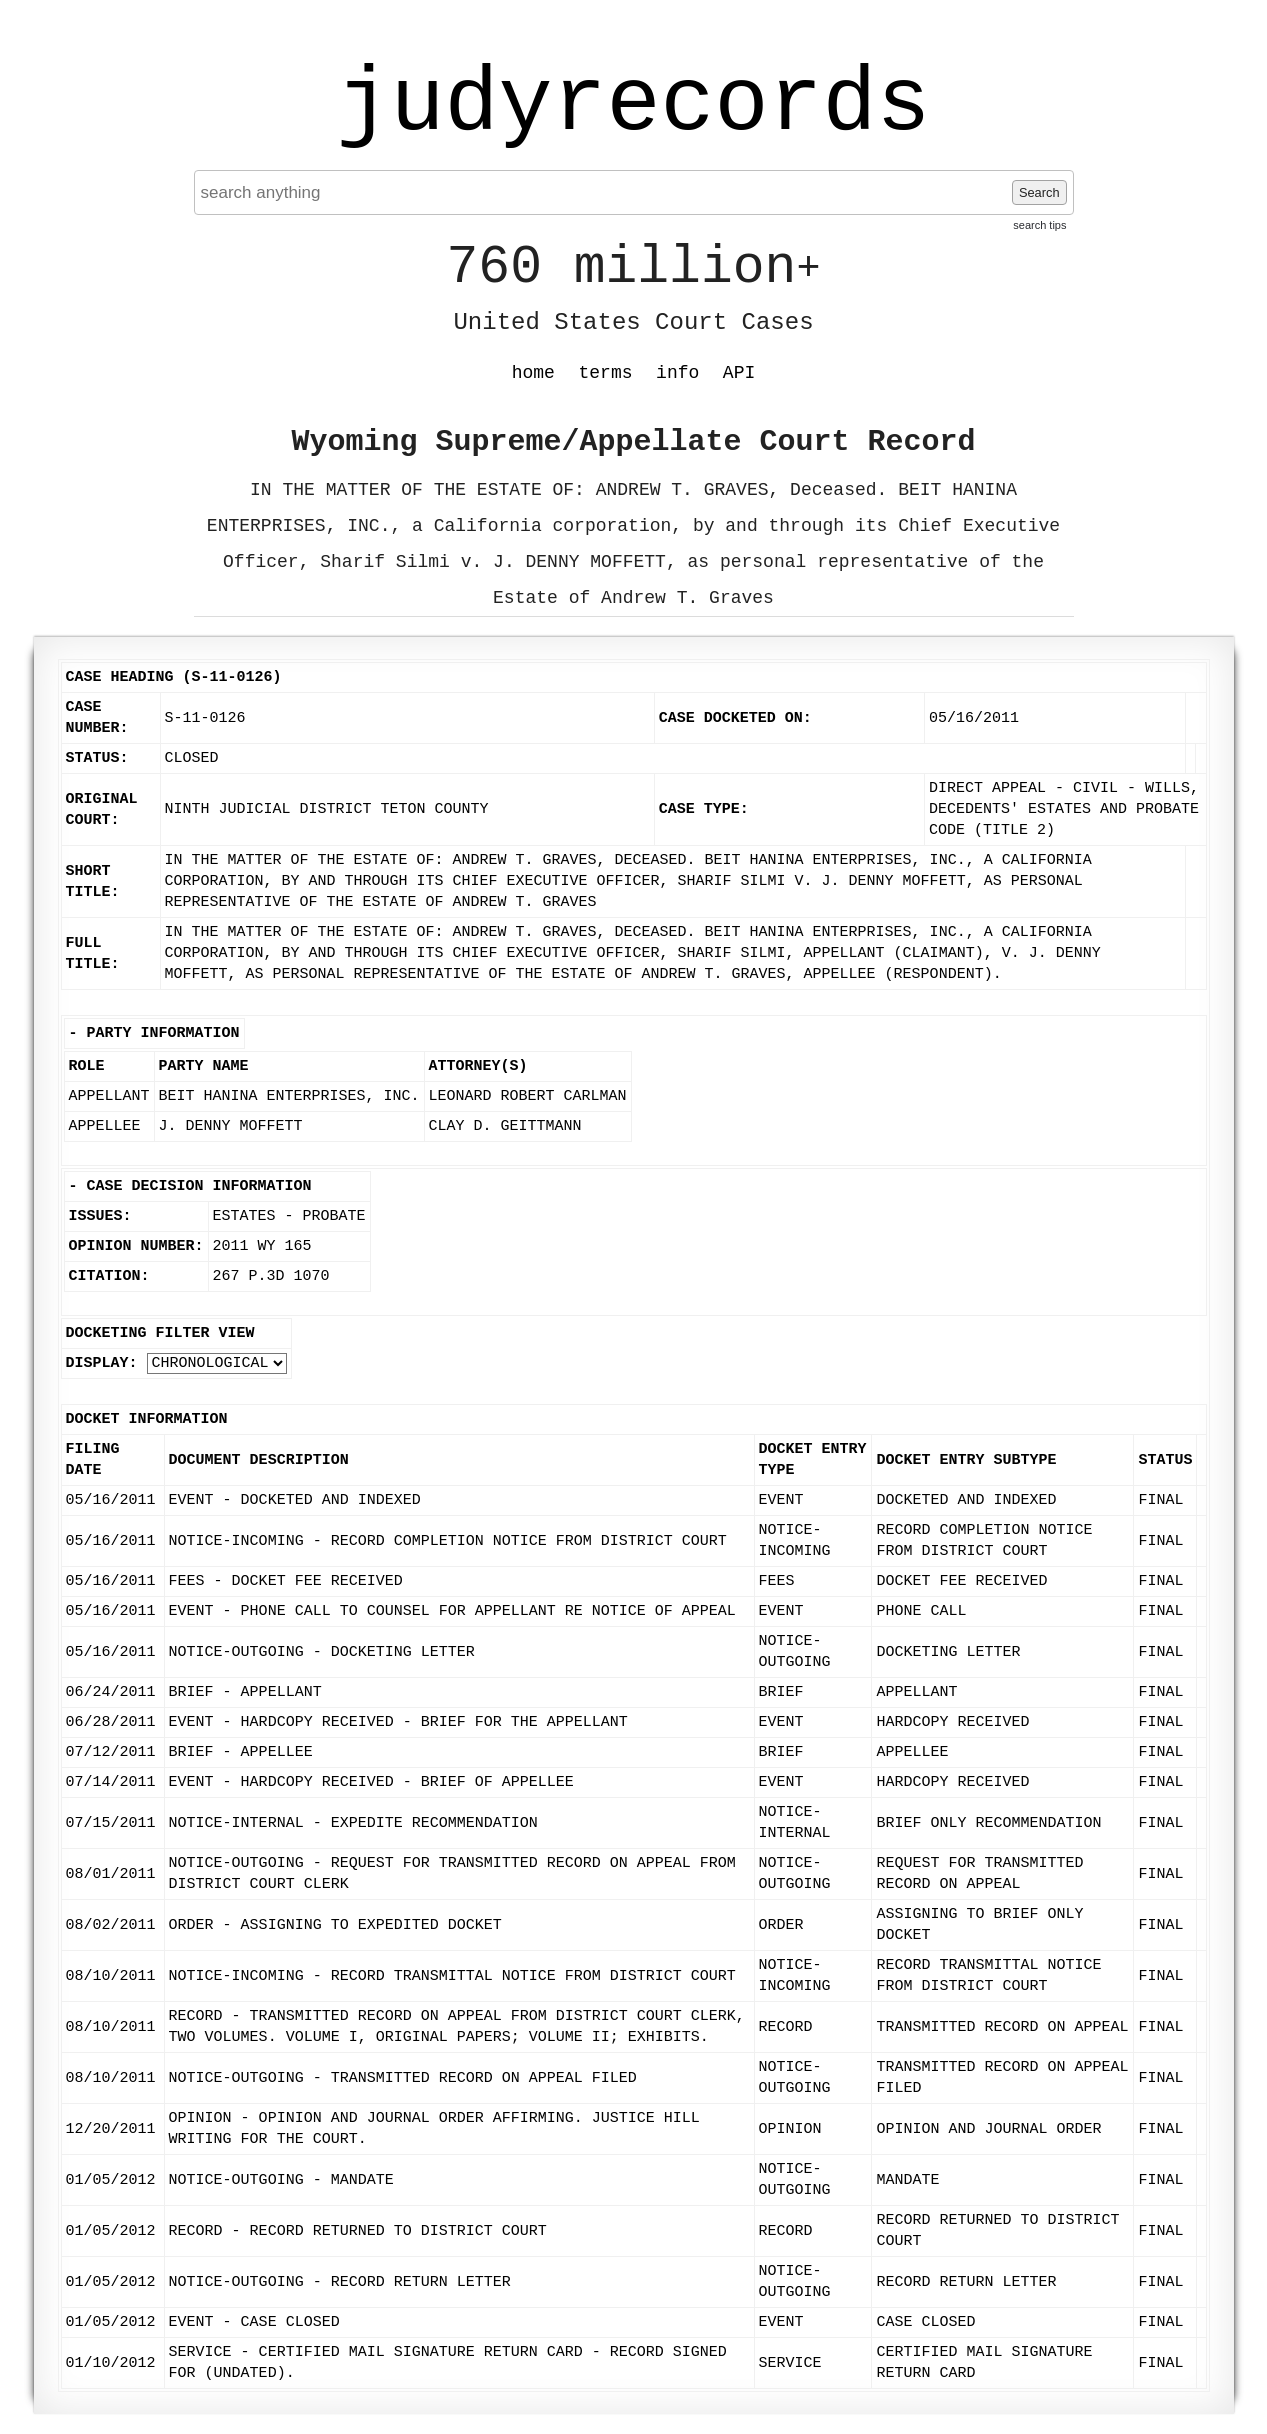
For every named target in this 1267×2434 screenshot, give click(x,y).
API (739, 373)
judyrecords (633, 105)
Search (1039, 192)
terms (606, 373)
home (533, 373)
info (677, 373)
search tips (1039, 225)
